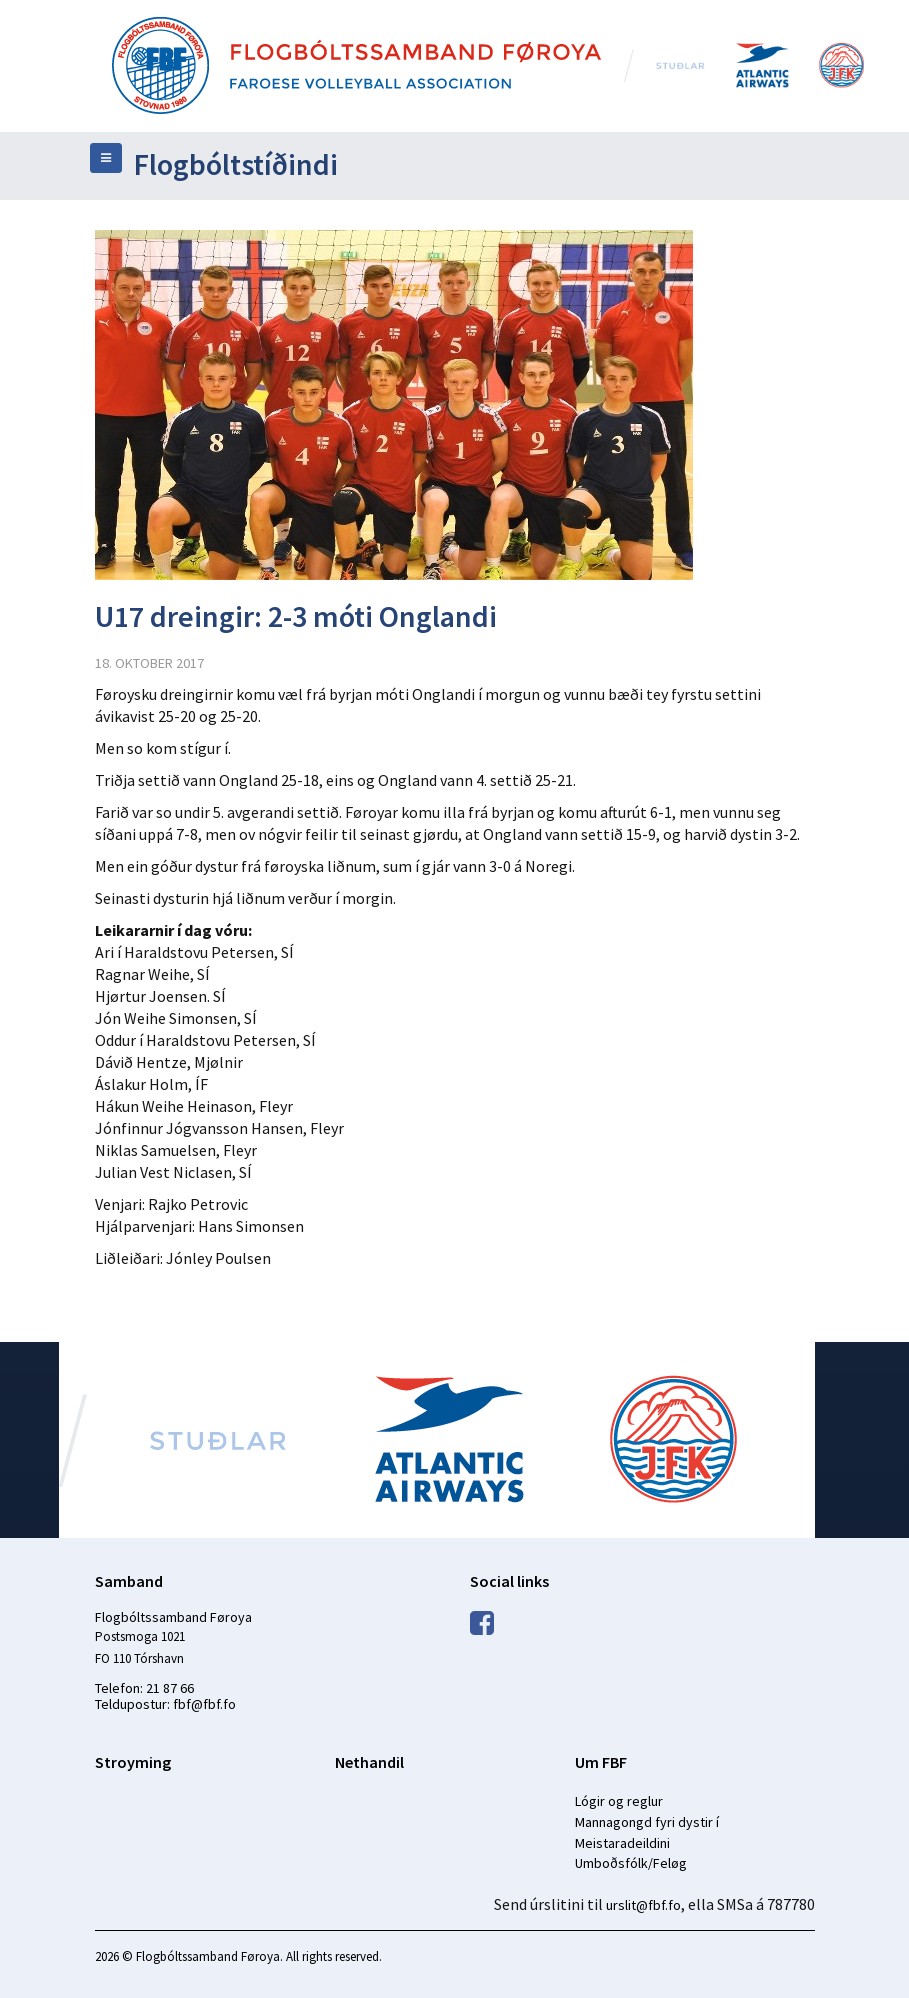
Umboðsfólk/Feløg (631, 1863)
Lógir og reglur (619, 1801)
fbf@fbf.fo (204, 1704)
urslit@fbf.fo (643, 1905)
